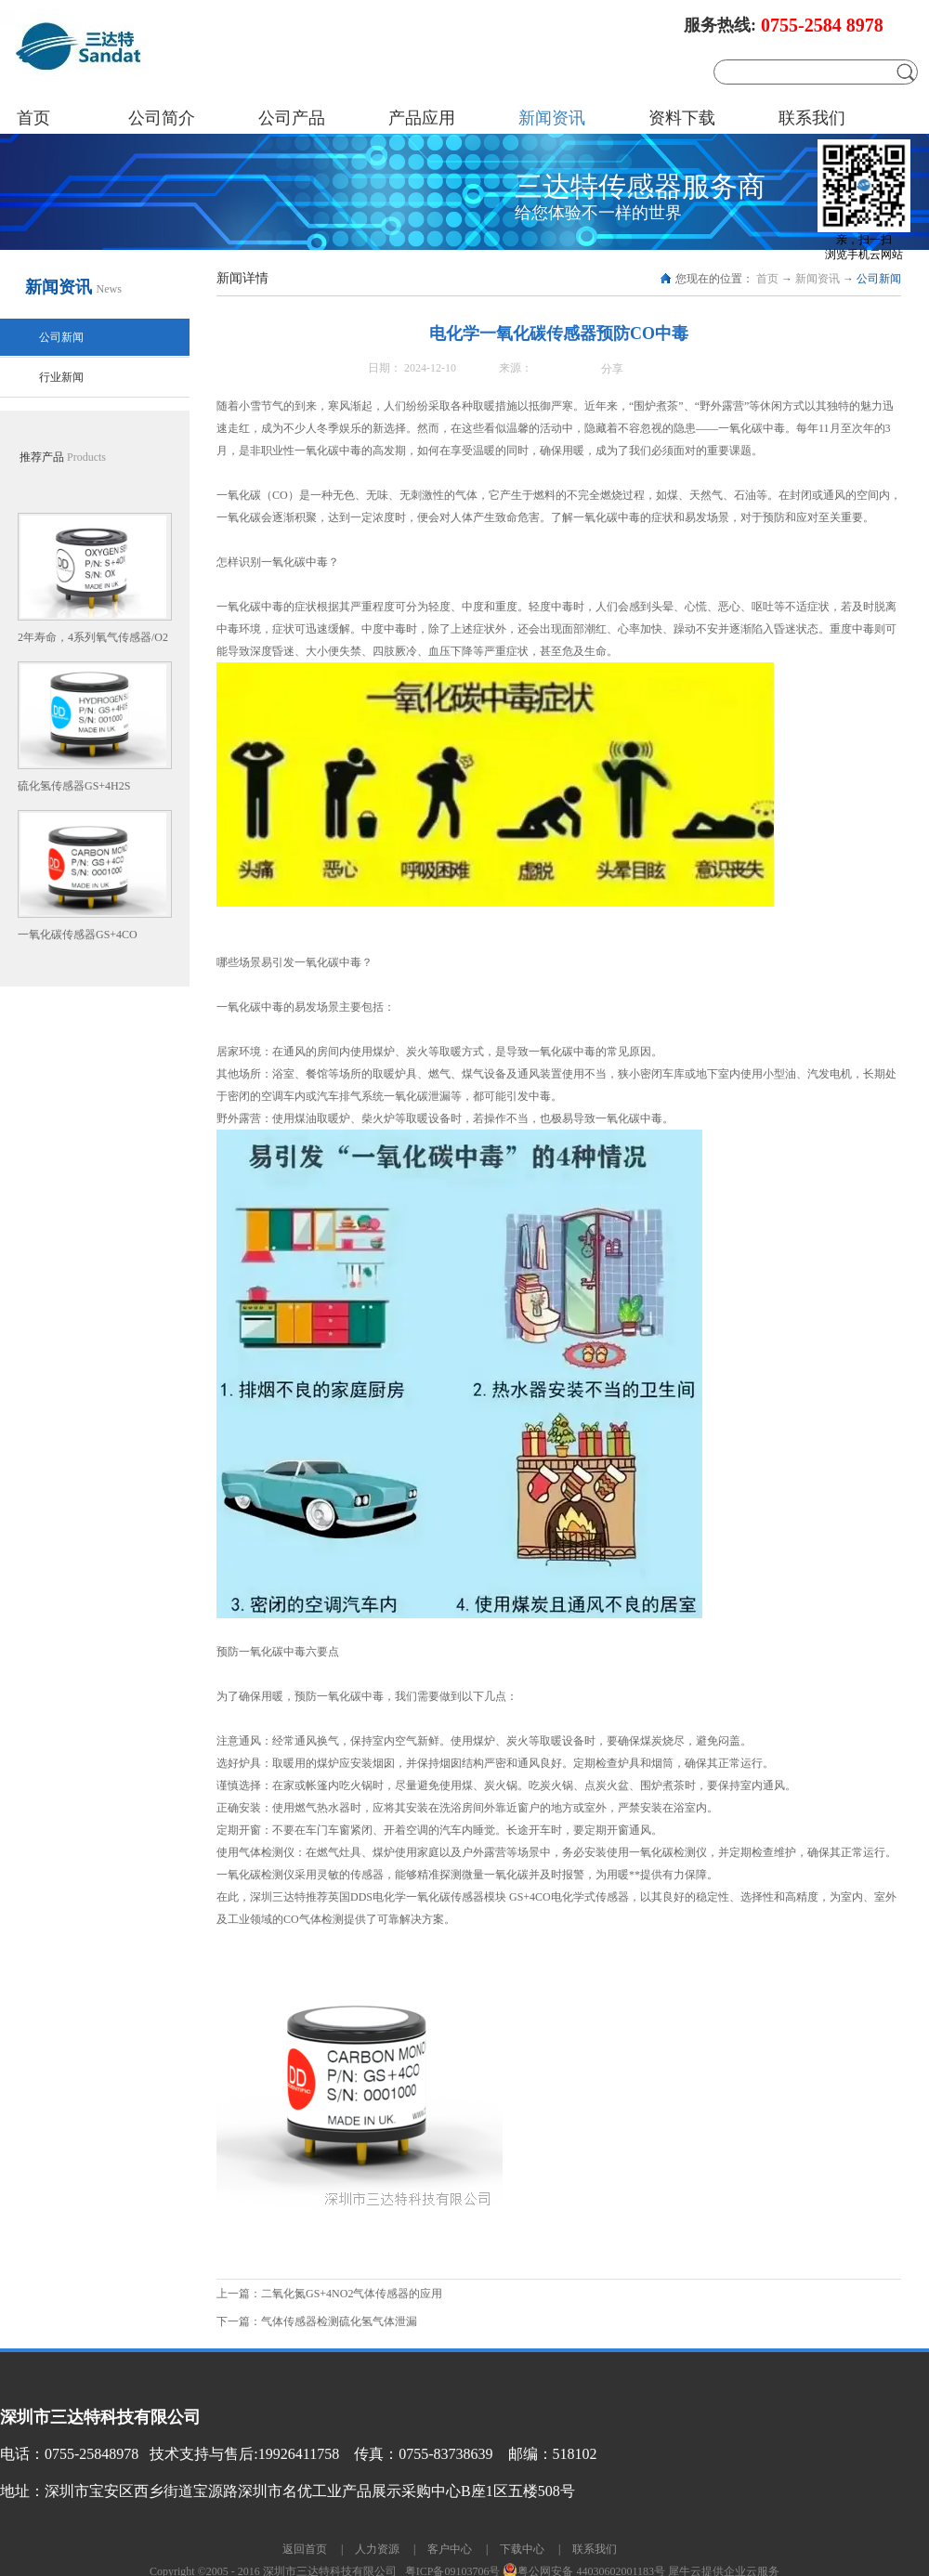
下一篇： (316, 2321)
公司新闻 (879, 278)
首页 (33, 118)
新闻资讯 (817, 278)
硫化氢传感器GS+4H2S (74, 785)
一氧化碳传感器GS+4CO (77, 934)
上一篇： (329, 2293)
